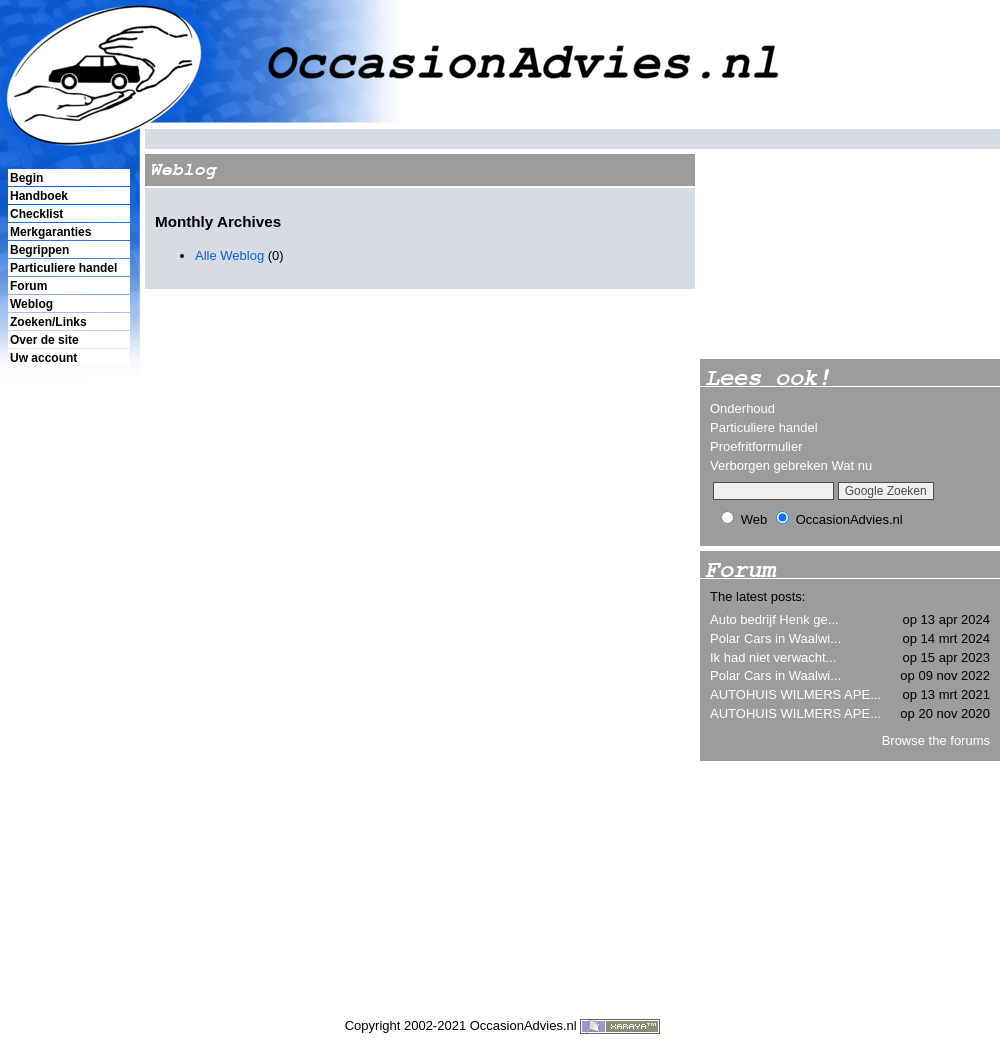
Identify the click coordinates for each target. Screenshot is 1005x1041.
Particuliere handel (63, 268)
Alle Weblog (231, 255)
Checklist (36, 214)
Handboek (39, 196)
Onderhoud (742, 408)
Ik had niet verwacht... (773, 657)
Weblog (31, 304)
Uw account (43, 358)
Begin (26, 178)
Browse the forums (936, 740)
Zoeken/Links (48, 322)
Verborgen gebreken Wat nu (791, 465)
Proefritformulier (756, 446)
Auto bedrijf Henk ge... (774, 619)
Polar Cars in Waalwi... (775, 638)
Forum (28, 286)
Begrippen (39, 250)
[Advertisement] (68, 711)
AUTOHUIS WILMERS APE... (795, 694)
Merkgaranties (50, 232)
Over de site (44, 340)
